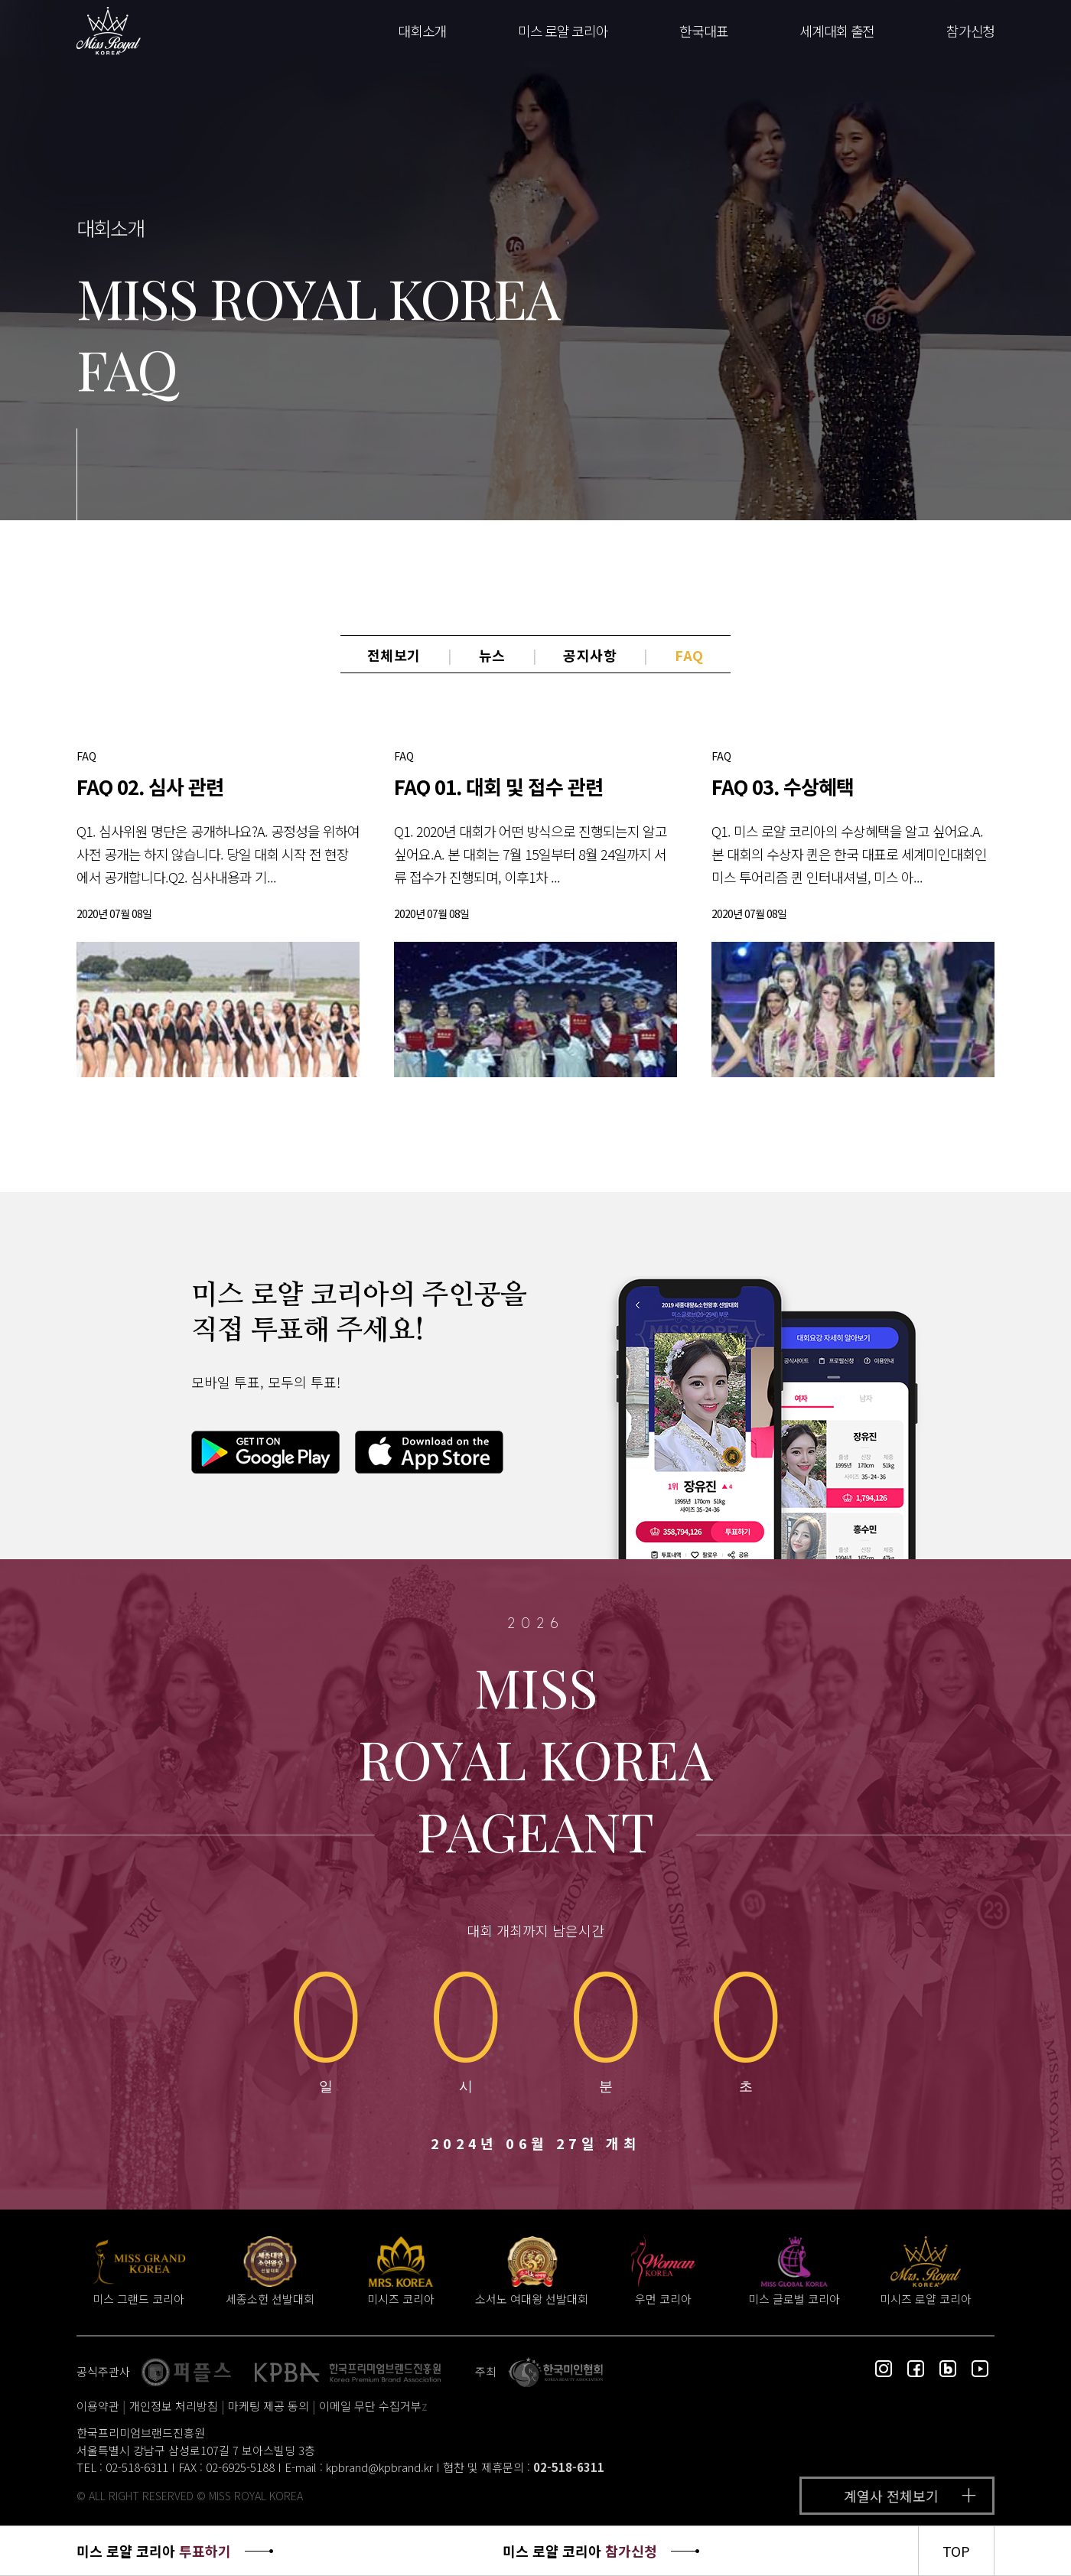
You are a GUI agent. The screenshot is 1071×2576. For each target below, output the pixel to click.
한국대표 (703, 31)
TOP (956, 2551)
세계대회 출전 (836, 31)
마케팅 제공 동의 (268, 2406)
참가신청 (970, 31)
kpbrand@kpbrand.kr (379, 2467)
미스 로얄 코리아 (562, 31)
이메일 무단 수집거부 (370, 2406)
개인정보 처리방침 (173, 2406)
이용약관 (97, 2406)
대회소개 (422, 31)
